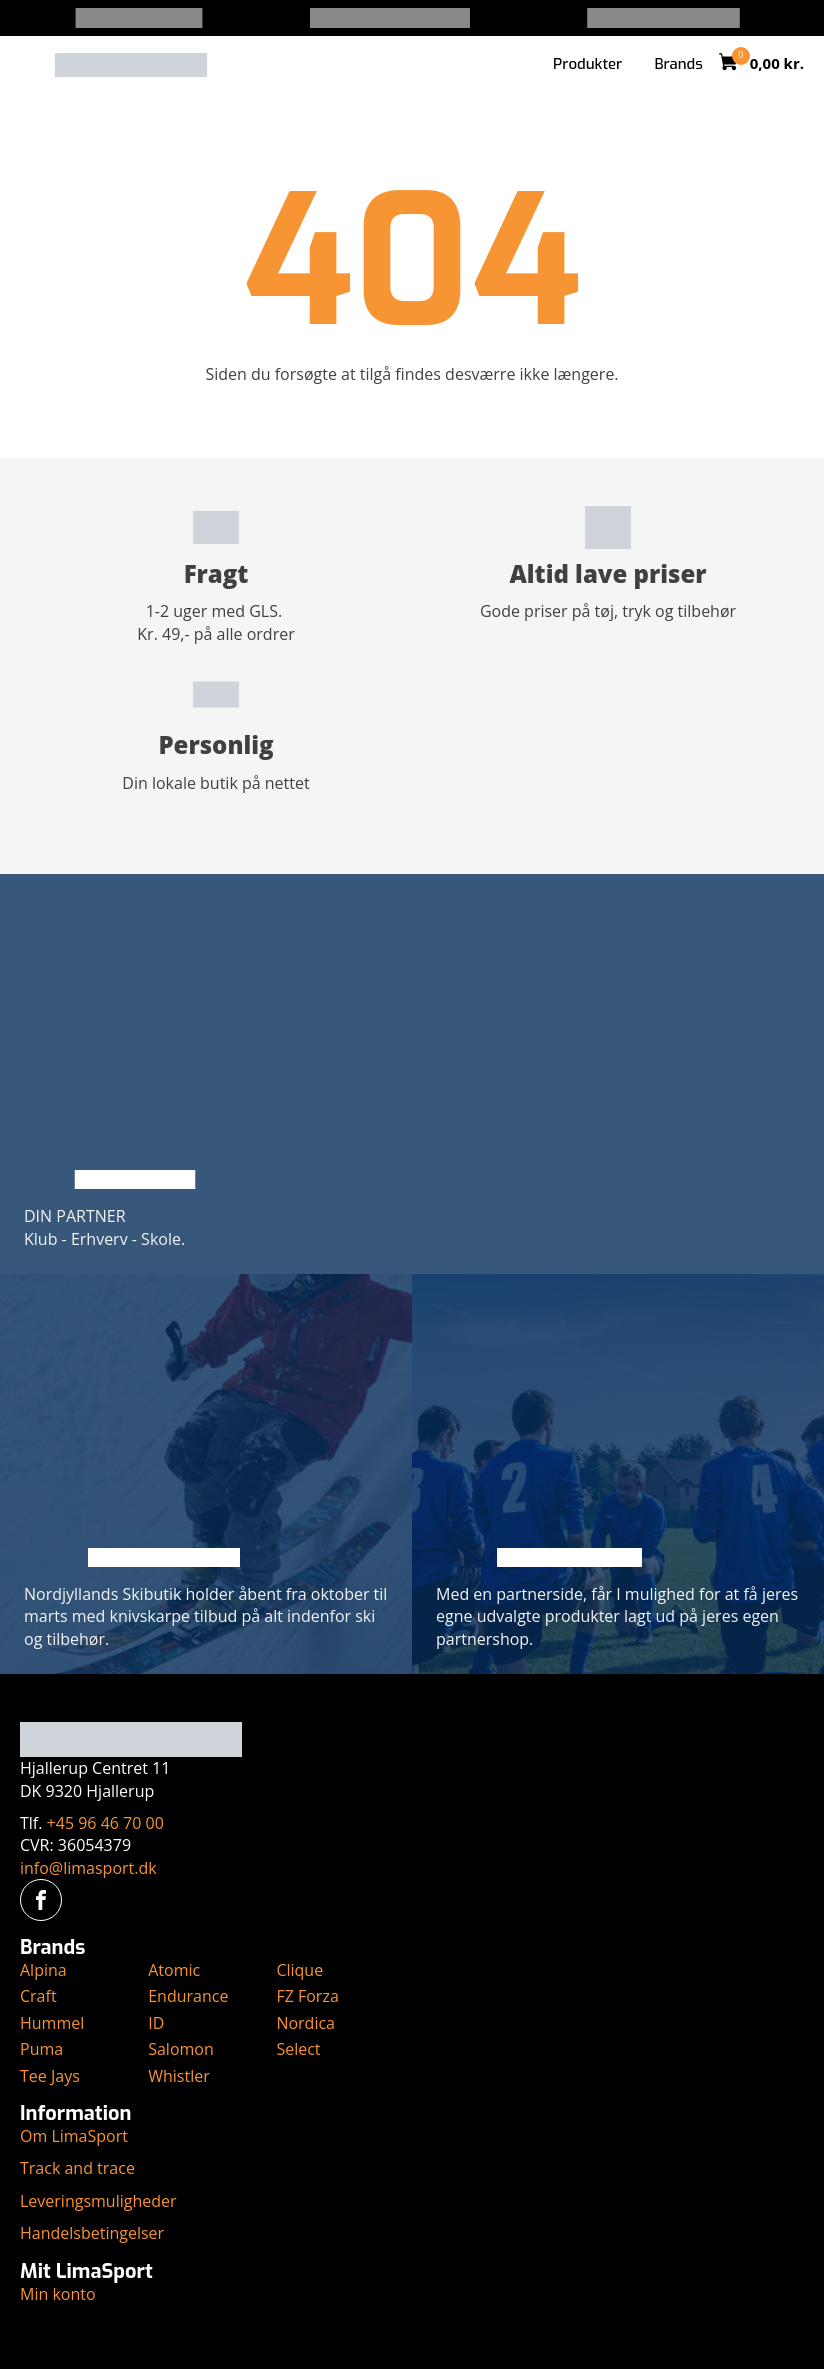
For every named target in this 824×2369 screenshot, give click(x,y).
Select (298, 2049)
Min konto (58, 2294)
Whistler (179, 2076)
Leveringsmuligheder (98, 2201)
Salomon (181, 2049)
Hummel (52, 2023)
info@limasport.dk (88, 1868)
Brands (678, 64)
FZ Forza (307, 1996)
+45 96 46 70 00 (105, 1823)
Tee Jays (50, 2076)
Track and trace (77, 2168)
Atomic (174, 1970)
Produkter (587, 64)
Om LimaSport (74, 2136)
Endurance (188, 1996)
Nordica (305, 2023)
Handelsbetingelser (92, 2233)
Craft (38, 1996)
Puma (41, 2049)
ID (156, 2023)
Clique (299, 1970)
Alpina (43, 1970)
